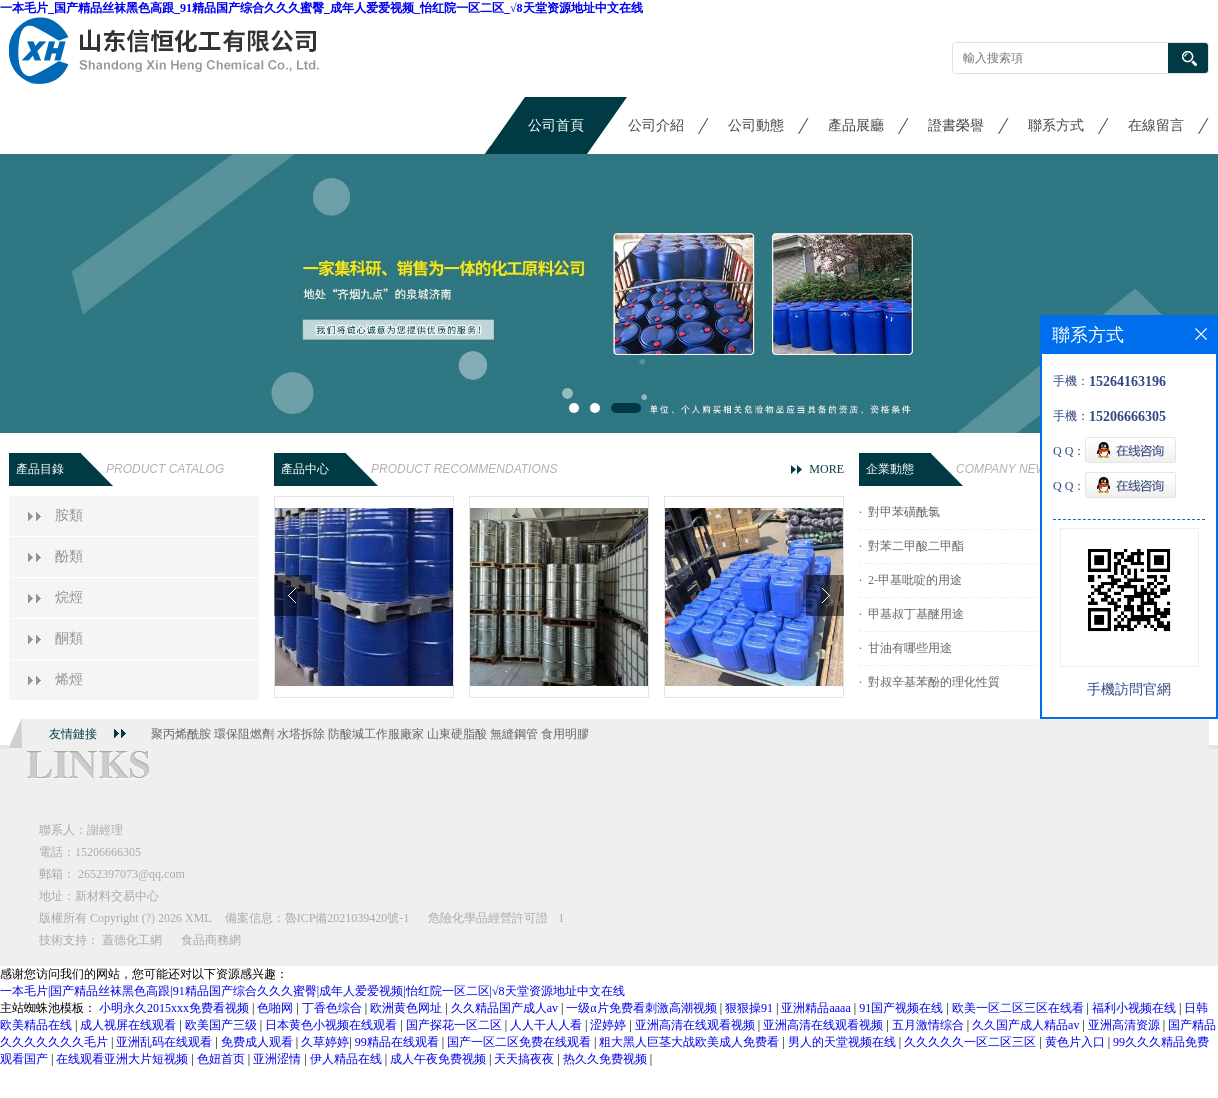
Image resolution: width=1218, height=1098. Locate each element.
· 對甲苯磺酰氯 (899, 512)
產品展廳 (856, 125)
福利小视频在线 (1135, 1008)
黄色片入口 (1076, 1042)
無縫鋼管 (514, 734)
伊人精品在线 (347, 1059)
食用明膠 (565, 734)
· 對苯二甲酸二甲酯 (911, 546)
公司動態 (756, 125)
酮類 (69, 638)
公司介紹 (656, 125)
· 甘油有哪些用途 (905, 648)
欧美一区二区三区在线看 (1019, 1008)
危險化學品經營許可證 (488, 918)
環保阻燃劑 (244, 734)
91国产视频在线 (902, 1008)
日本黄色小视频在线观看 (332, 1025)
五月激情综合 (929, 1025)
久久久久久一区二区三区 (971, 1042)
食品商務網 (211, 940)
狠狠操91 (750, 1008)
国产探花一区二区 (455, 1025)
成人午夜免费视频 (439, 1059)
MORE (826, 469)
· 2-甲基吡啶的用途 (910, 580)
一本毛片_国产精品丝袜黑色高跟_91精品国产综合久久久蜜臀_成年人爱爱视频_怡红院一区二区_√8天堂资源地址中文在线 (321, 8)
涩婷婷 (609, 1025)
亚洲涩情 (278, 1059)
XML (198, 918)
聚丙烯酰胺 (181, 734)
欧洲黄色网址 (407, 1008)
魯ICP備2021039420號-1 (347, 918)
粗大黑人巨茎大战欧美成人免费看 (690, 1042)
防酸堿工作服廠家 (376, 734)
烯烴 (69, 679)
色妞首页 (222, 1059)
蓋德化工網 (132, 940)
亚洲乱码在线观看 (165, 1042)
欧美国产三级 (222, 1025)
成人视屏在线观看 (129, 1025)
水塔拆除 (301, 734)
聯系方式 (1056, 125)
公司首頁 (556, 125)
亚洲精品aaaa (817, 1008)
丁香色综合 (333, 1008)
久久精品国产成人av (506, 1008)
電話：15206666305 (90, 852)
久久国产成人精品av (1027, 1025)
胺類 (69, 515)
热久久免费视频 (606, 1059)
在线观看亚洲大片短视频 (123, 1059)
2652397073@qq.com (131, 874)
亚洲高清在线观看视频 (696, 1025)
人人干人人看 (547, 1025)
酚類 (69, 556)
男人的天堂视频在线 (843, 1042)
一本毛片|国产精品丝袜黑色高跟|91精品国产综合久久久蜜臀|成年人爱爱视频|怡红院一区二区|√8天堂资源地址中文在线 (312, 991)
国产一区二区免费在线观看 (520, 1042)
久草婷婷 (325, 1042)
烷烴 (69, 597)
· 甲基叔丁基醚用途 (911, 614)
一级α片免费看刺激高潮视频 (642, 1008)
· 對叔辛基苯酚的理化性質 (929, 682)
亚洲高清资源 (1125, 1025)
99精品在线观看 (398, 1042)
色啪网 (276, 1008)
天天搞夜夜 (525, 1059)
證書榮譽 (956, 125)
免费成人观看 (258, 1042)
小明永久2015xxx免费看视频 (175, 1008)
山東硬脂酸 (457, 734)
